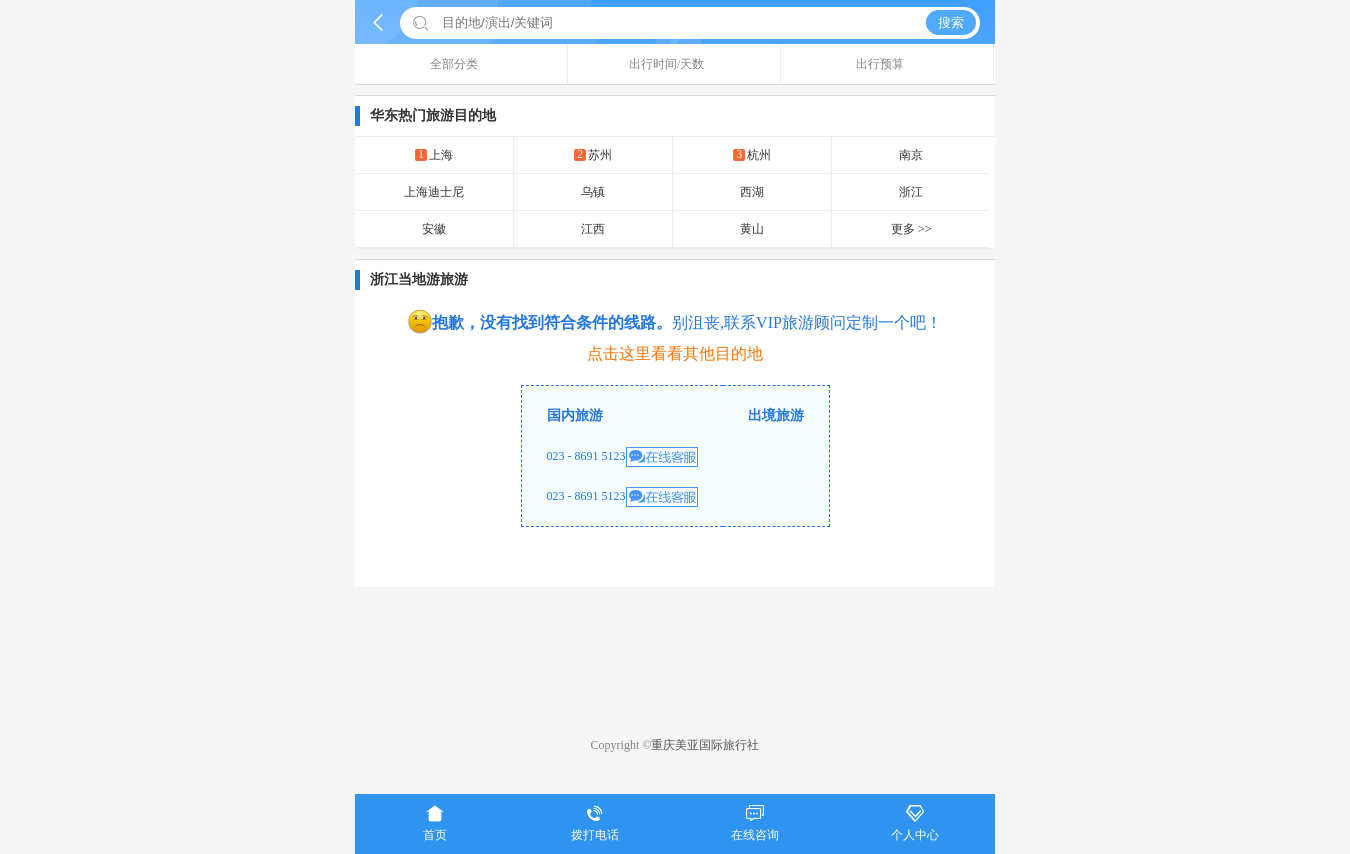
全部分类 (461, 64)
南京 (911, 155)
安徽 (434, 229)
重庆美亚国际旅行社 (705, 745)
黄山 (752, 229)
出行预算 (887, 64)
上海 (434, 154)
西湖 (752, 192)
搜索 (951, 22)
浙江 (911, 192)
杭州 (752, 154)
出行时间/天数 (674, 64)
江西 (593, 229)
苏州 (593, 154)
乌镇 (593, 192)
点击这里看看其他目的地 (675, 353)
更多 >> (911, 229)
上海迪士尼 (434, 192)
